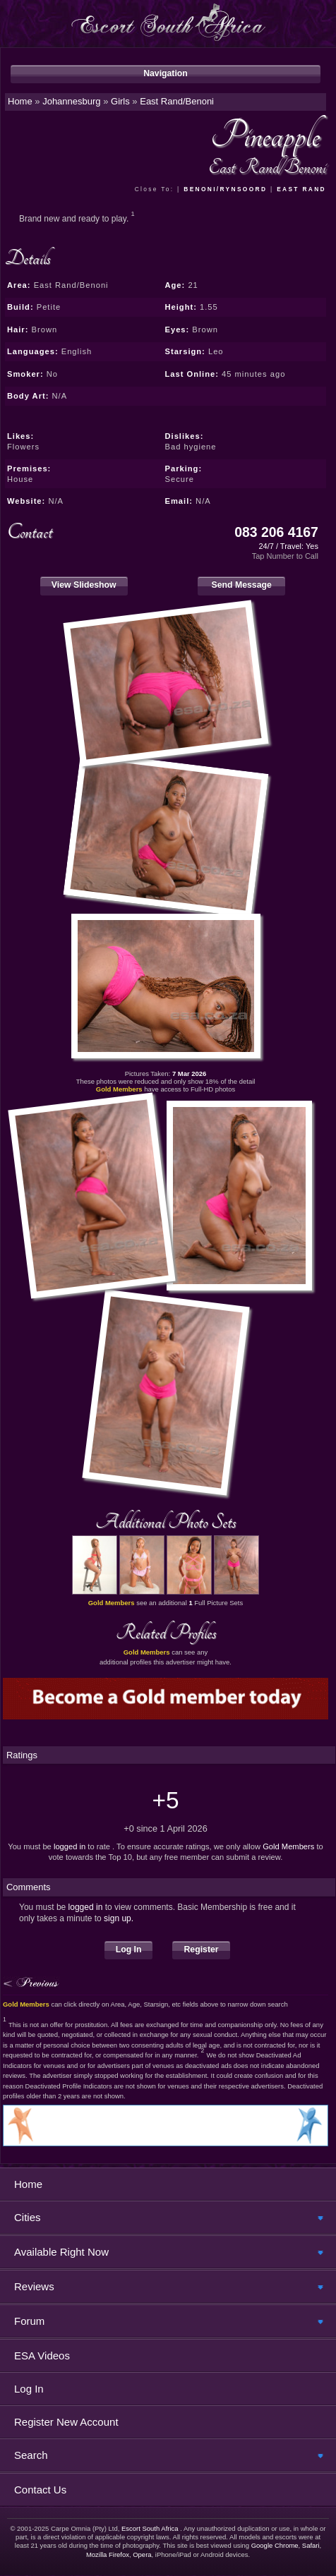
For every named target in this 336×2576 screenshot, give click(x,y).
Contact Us (40, 2490)
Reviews (34, 2286)
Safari (311, 2545)
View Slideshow (84, 585)
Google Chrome (275, 2545)
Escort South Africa (150, 2528)
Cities (27, 2217)
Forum (29, 2321)
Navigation (165, 73)
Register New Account (66, 2422)
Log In (129, 1949)
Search (31, 2455)
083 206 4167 (276, 532)
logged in (69, 1846)
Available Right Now (61, 2252)
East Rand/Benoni (177, 101)
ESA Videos (42, 2356)
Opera (142, 2554)
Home (28, 2184)
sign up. (118, 1918)
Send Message (241, 585)
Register (201, 1949)
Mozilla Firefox (107, 2554)
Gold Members (288, 1846)
